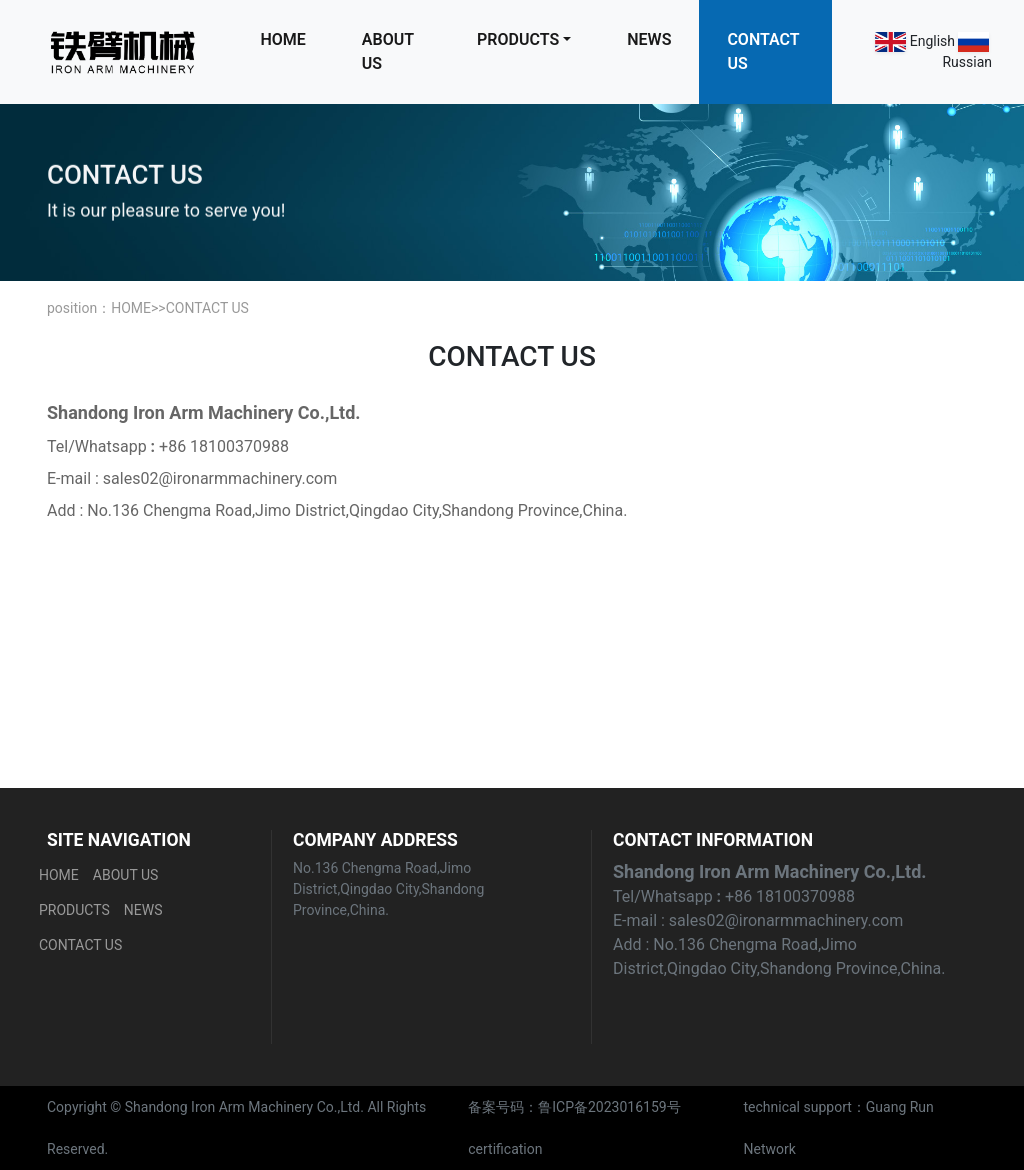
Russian (967, 62)
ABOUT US (388, 51)
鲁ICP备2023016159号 (609, 1107)
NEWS (649, 39)
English (932, 41)
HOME (282, 39)
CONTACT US (763, 51)
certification (505, 1149)
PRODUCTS (518, 39)
